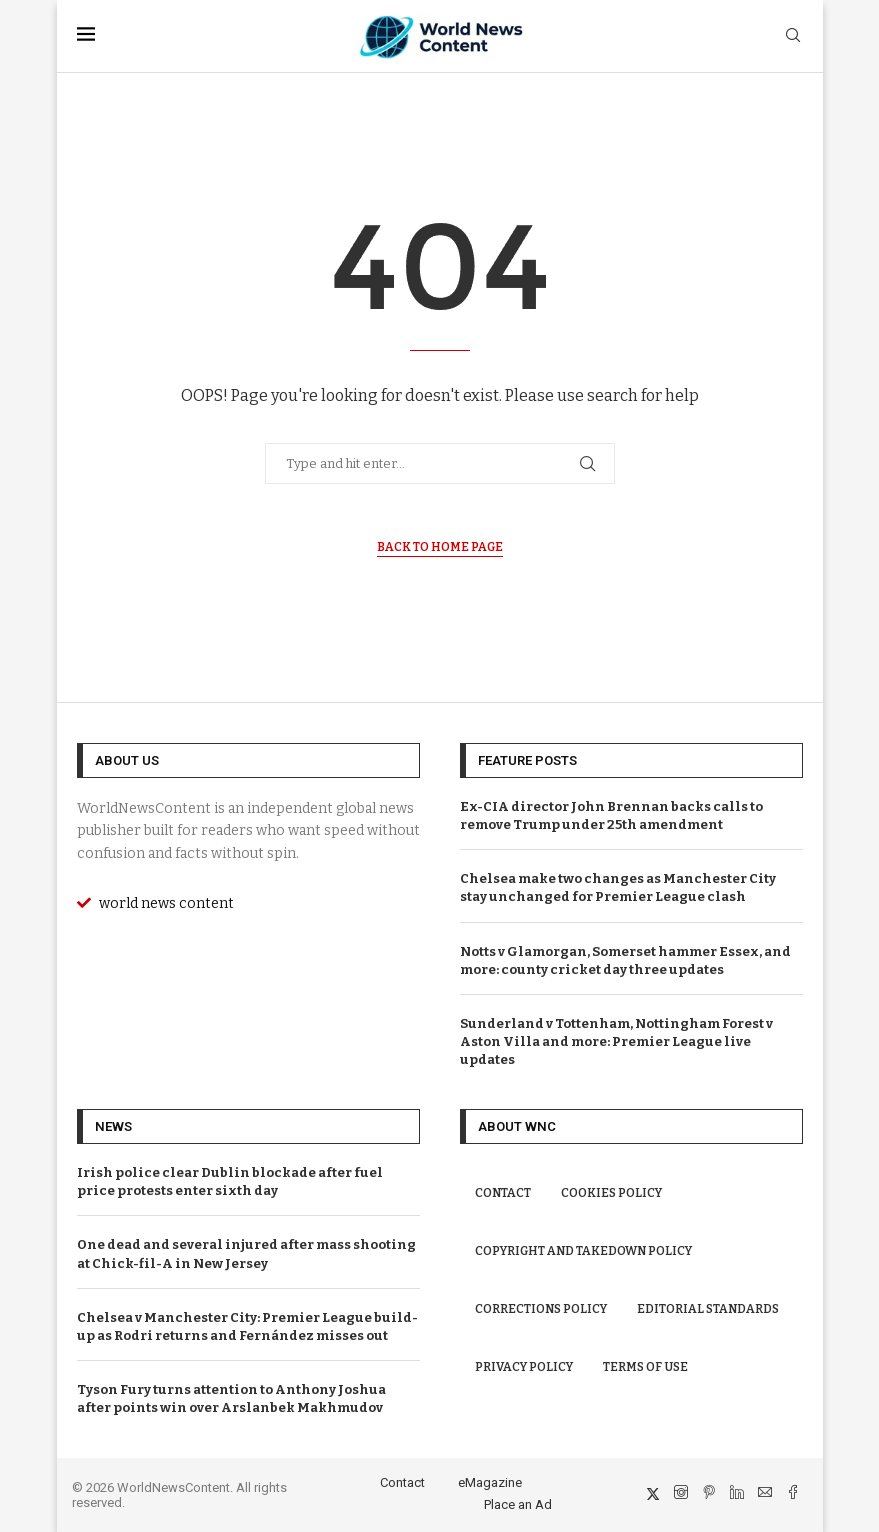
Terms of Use (645, 1367)
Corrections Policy (541, 1309)
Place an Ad (518, 1504)
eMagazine (490, 1482)
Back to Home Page (440, 547)
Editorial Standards (708, 1309)
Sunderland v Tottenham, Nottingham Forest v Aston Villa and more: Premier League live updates (616, 1041)
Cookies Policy (611, 1193)
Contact (503, 1193)
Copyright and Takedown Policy (583, 1251)
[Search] (793, 36)
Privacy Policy (524, 1367)
